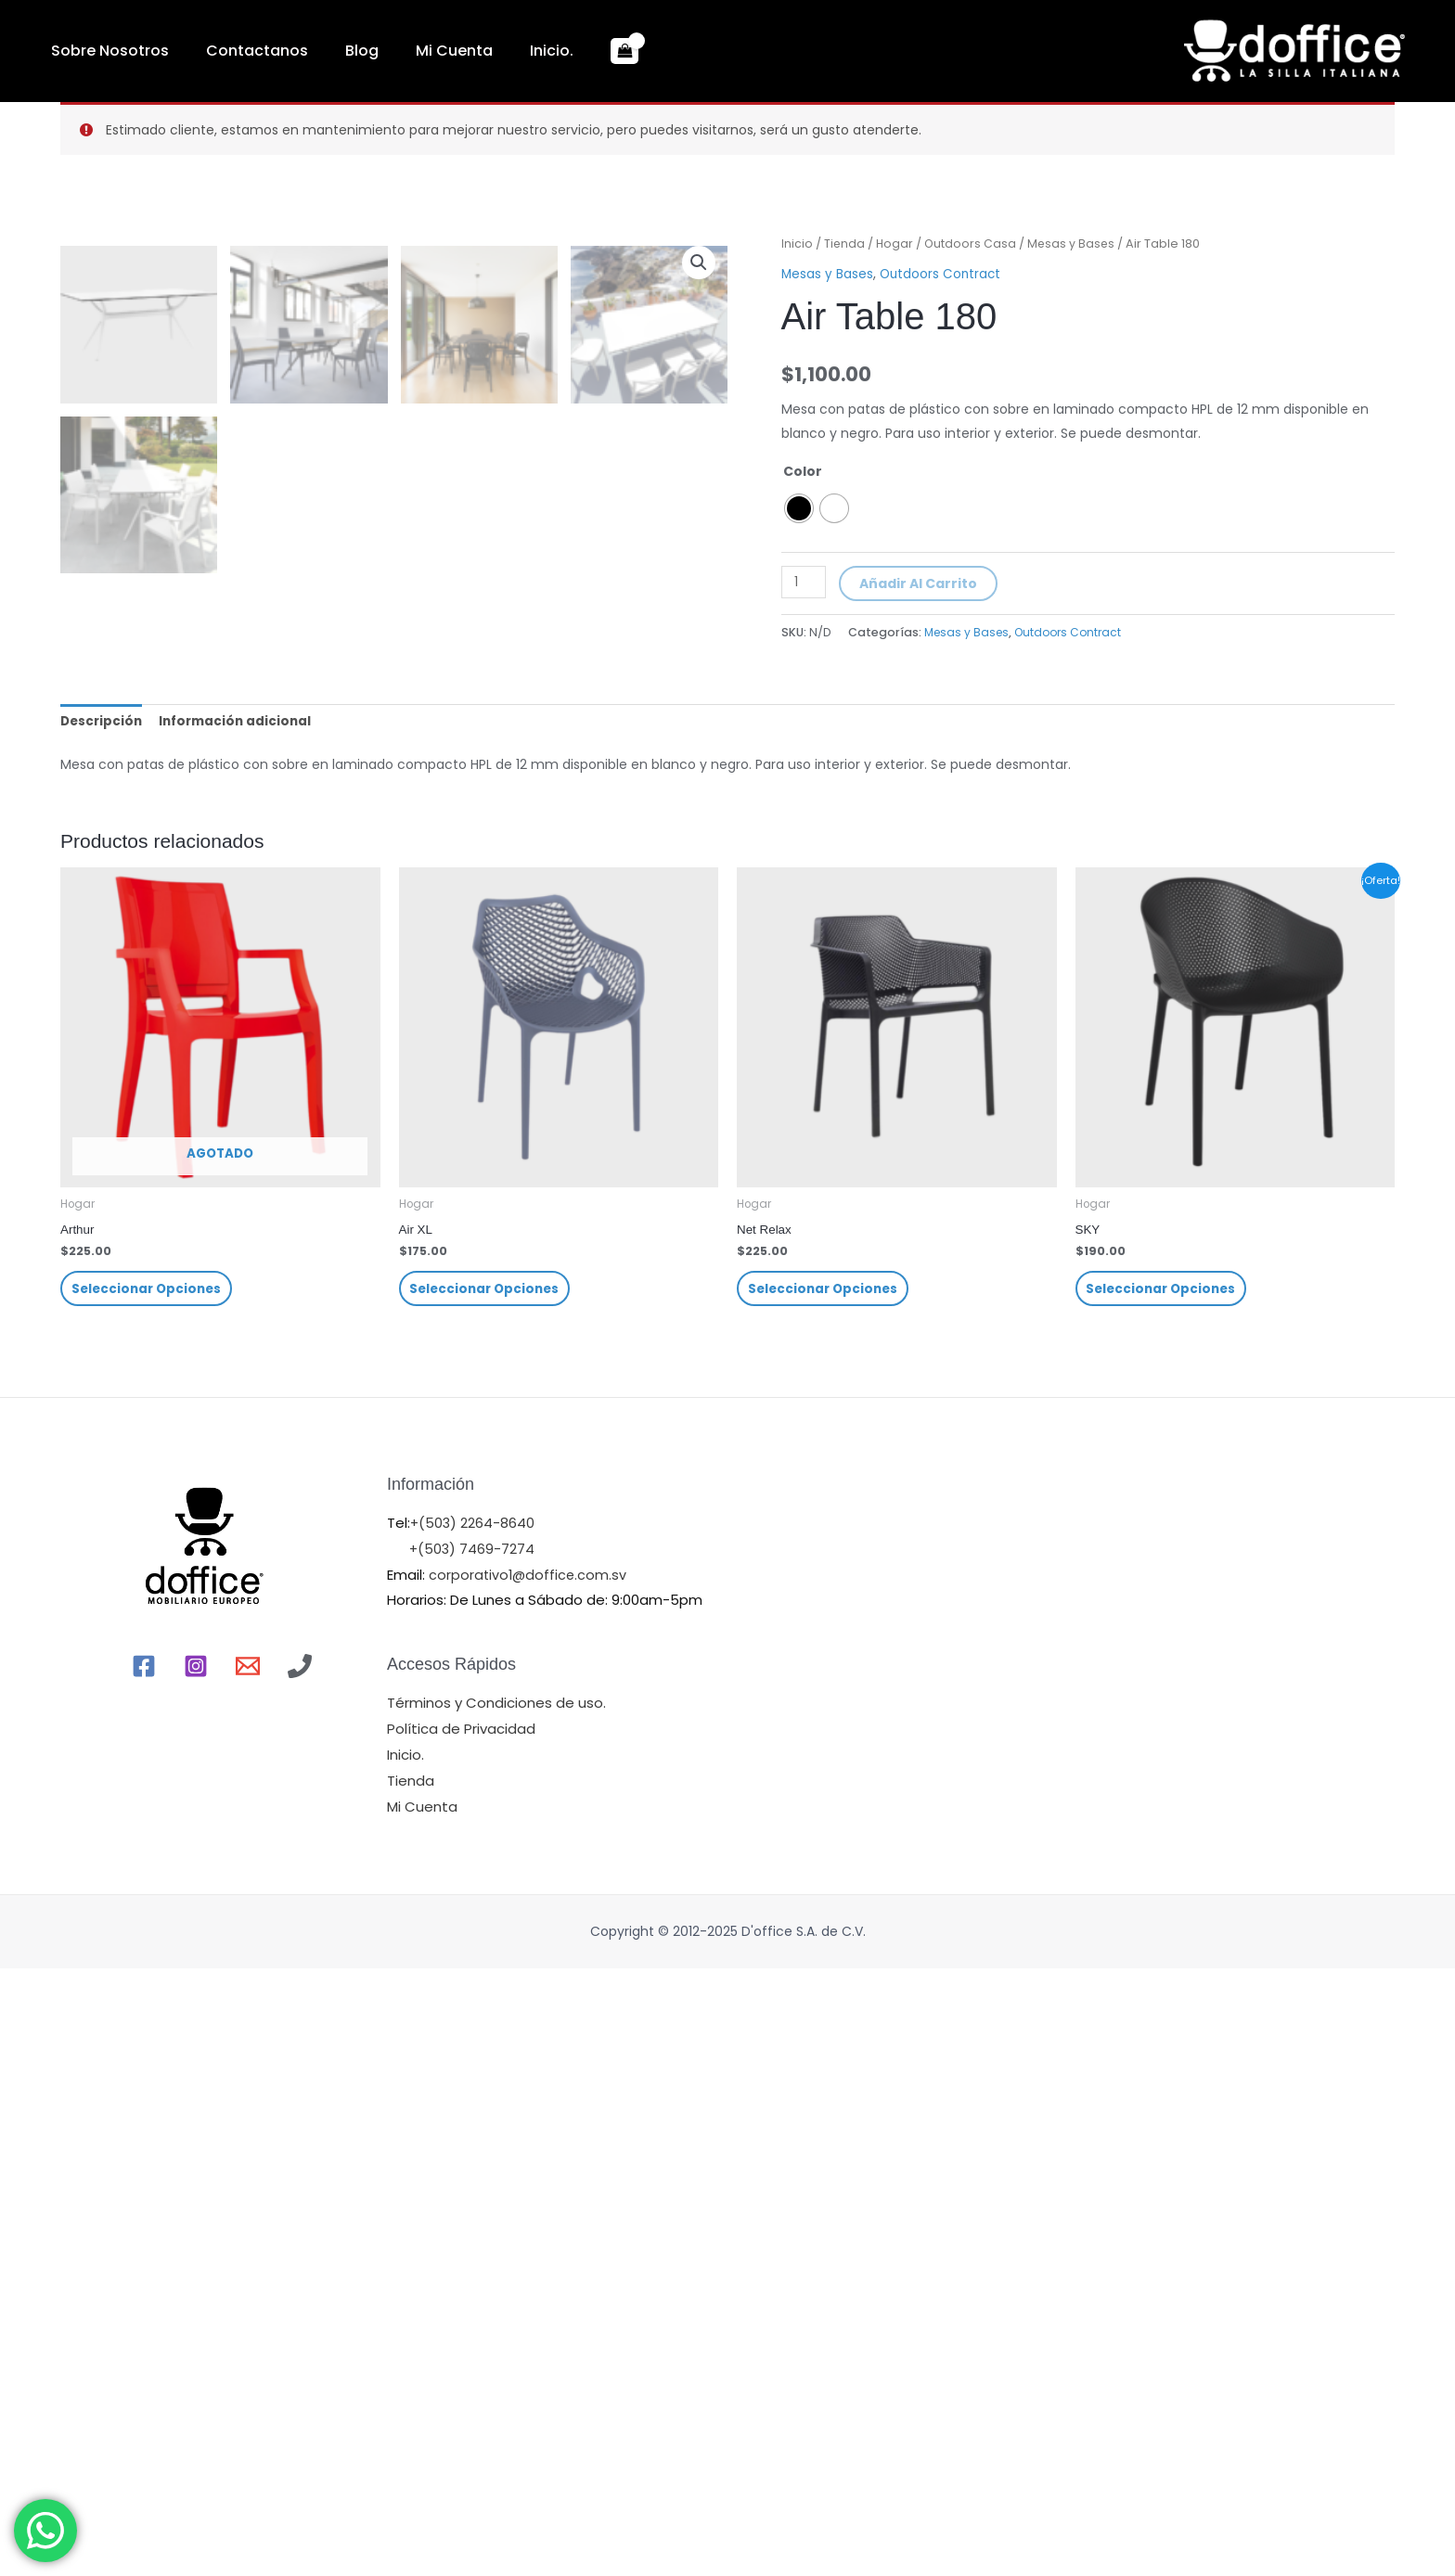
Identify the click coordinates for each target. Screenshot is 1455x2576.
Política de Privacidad (461, 2336)
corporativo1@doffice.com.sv (527, 2182)
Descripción (103, 1323)
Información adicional (241, 1323)
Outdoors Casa (972, 243)
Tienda (845, 243)
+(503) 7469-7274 (472, 2156)
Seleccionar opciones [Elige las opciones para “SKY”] (1165, 1894)
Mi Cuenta (389, 50)
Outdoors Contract (943, 273)
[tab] (103, 1323)
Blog (315, 50)
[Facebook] (144, 2273)
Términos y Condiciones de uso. (496, 2310)
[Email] (248, 2273)
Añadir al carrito (920, 583)
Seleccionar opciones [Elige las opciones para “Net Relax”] (826, 1894)
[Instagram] (196, 2273)
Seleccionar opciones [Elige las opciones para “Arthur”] (149, 1894)
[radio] (799, 507)
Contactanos (229, 50)
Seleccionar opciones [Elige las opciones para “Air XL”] (488, 1894)
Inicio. (468, 50)
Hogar (896, 243)
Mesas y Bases (1074, 243)
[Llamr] (300, 2273)
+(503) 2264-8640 (473, 2130)
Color (802, 470)
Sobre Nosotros (101, 50)
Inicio (797, 243)
